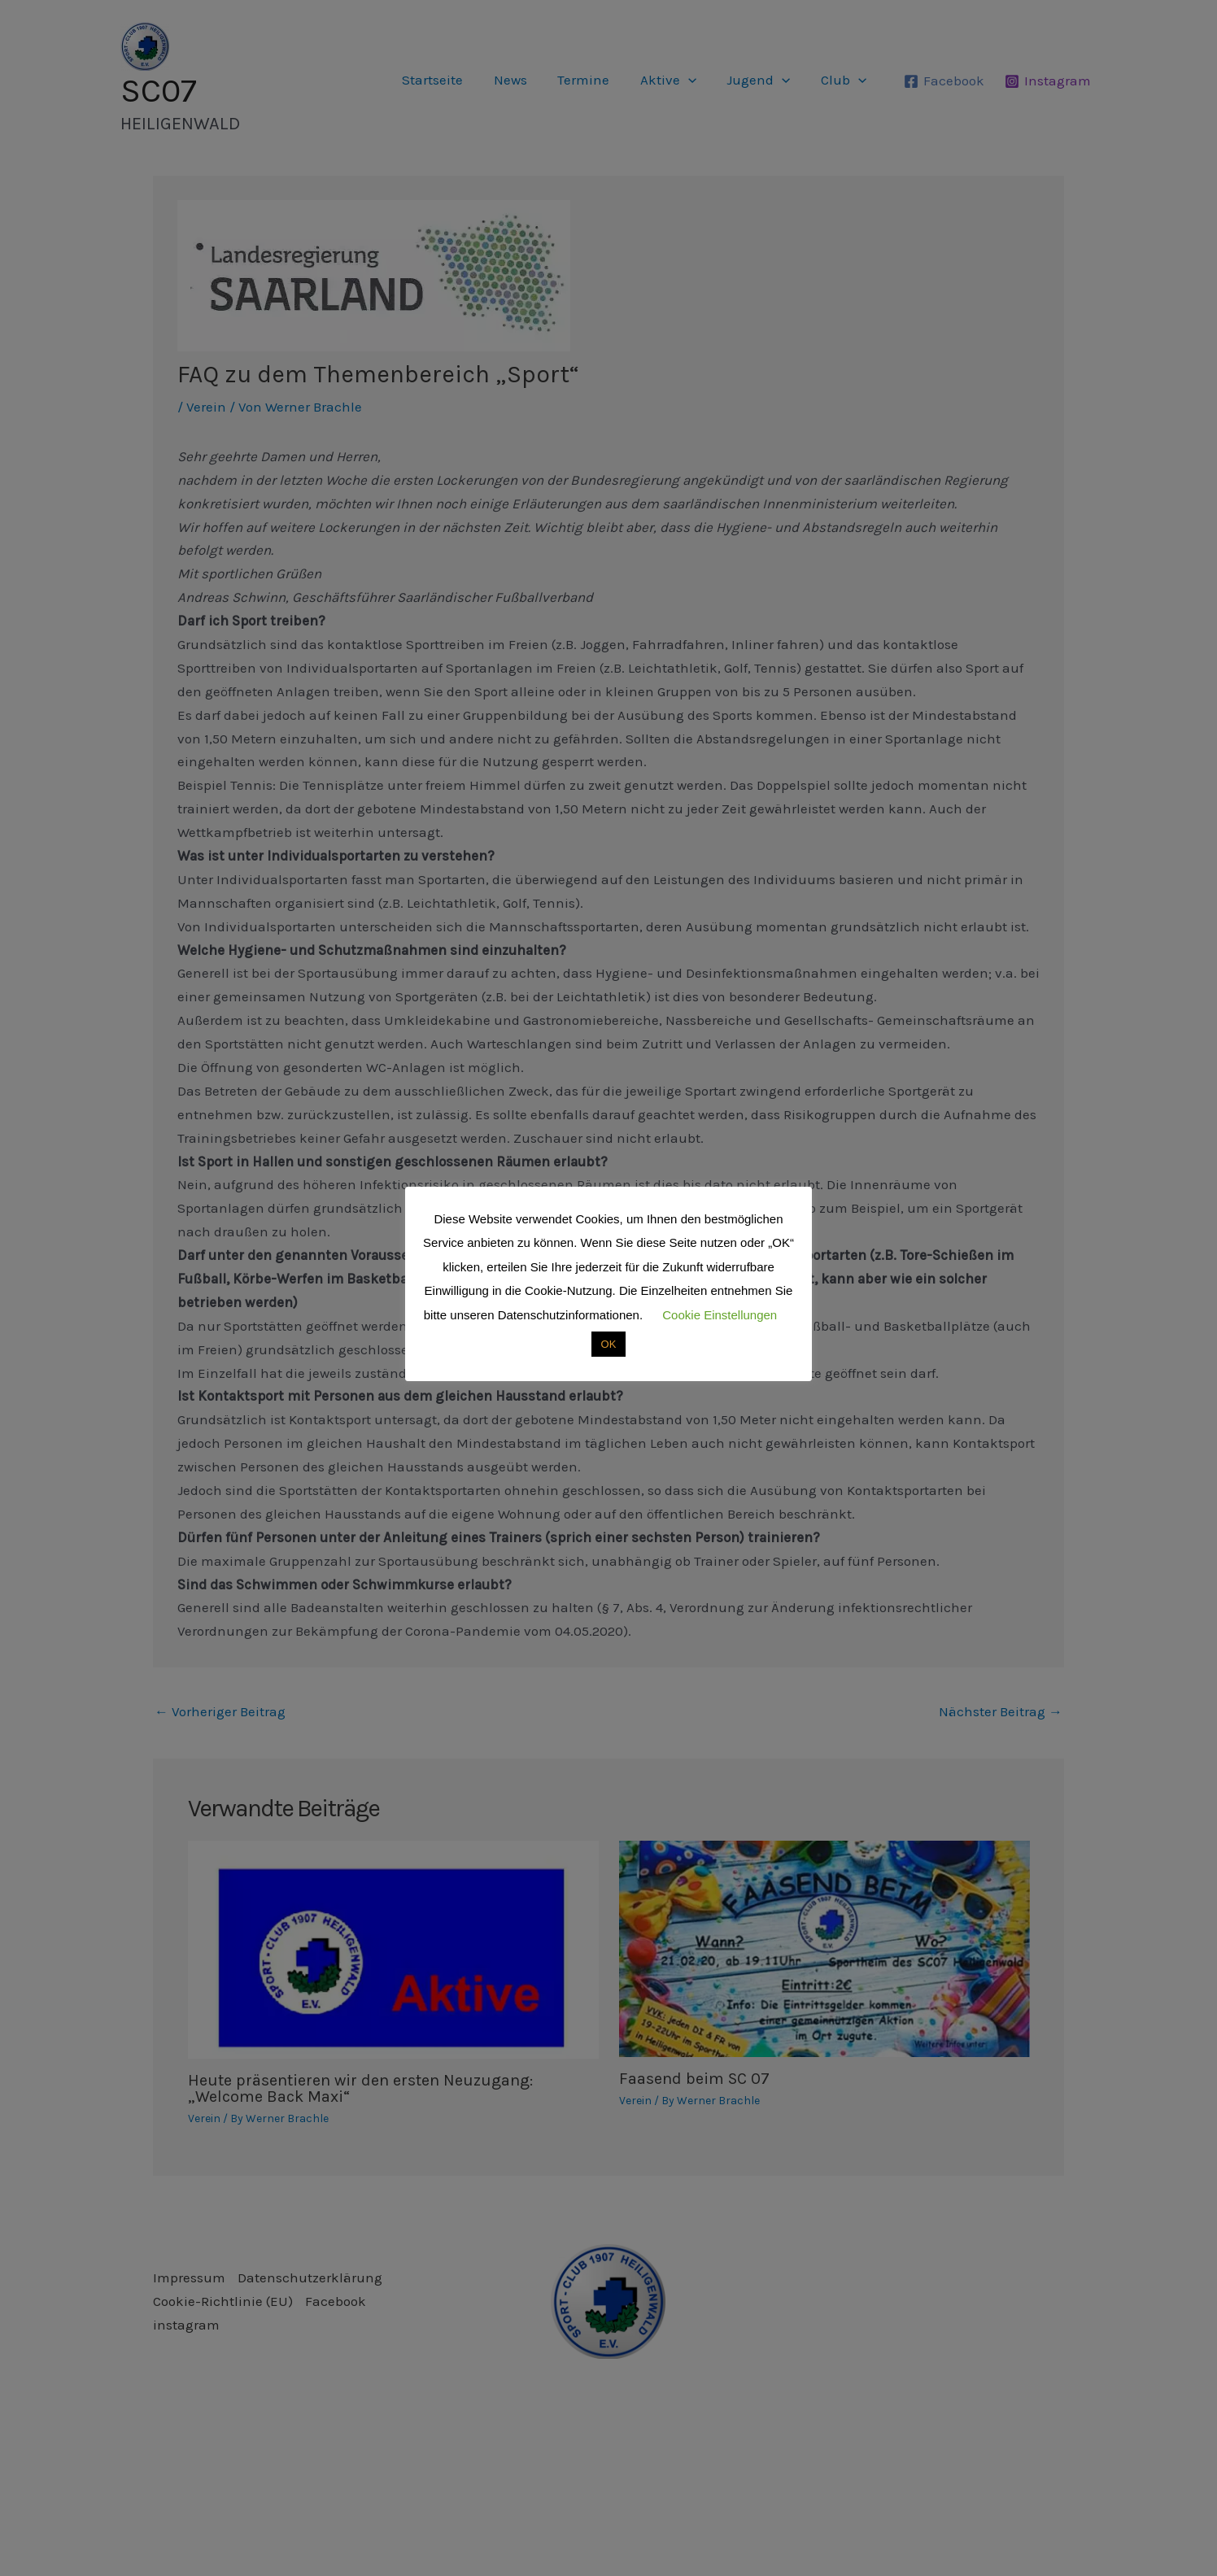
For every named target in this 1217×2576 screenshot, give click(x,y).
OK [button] (609, 1344)
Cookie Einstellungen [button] (719, 1315)
